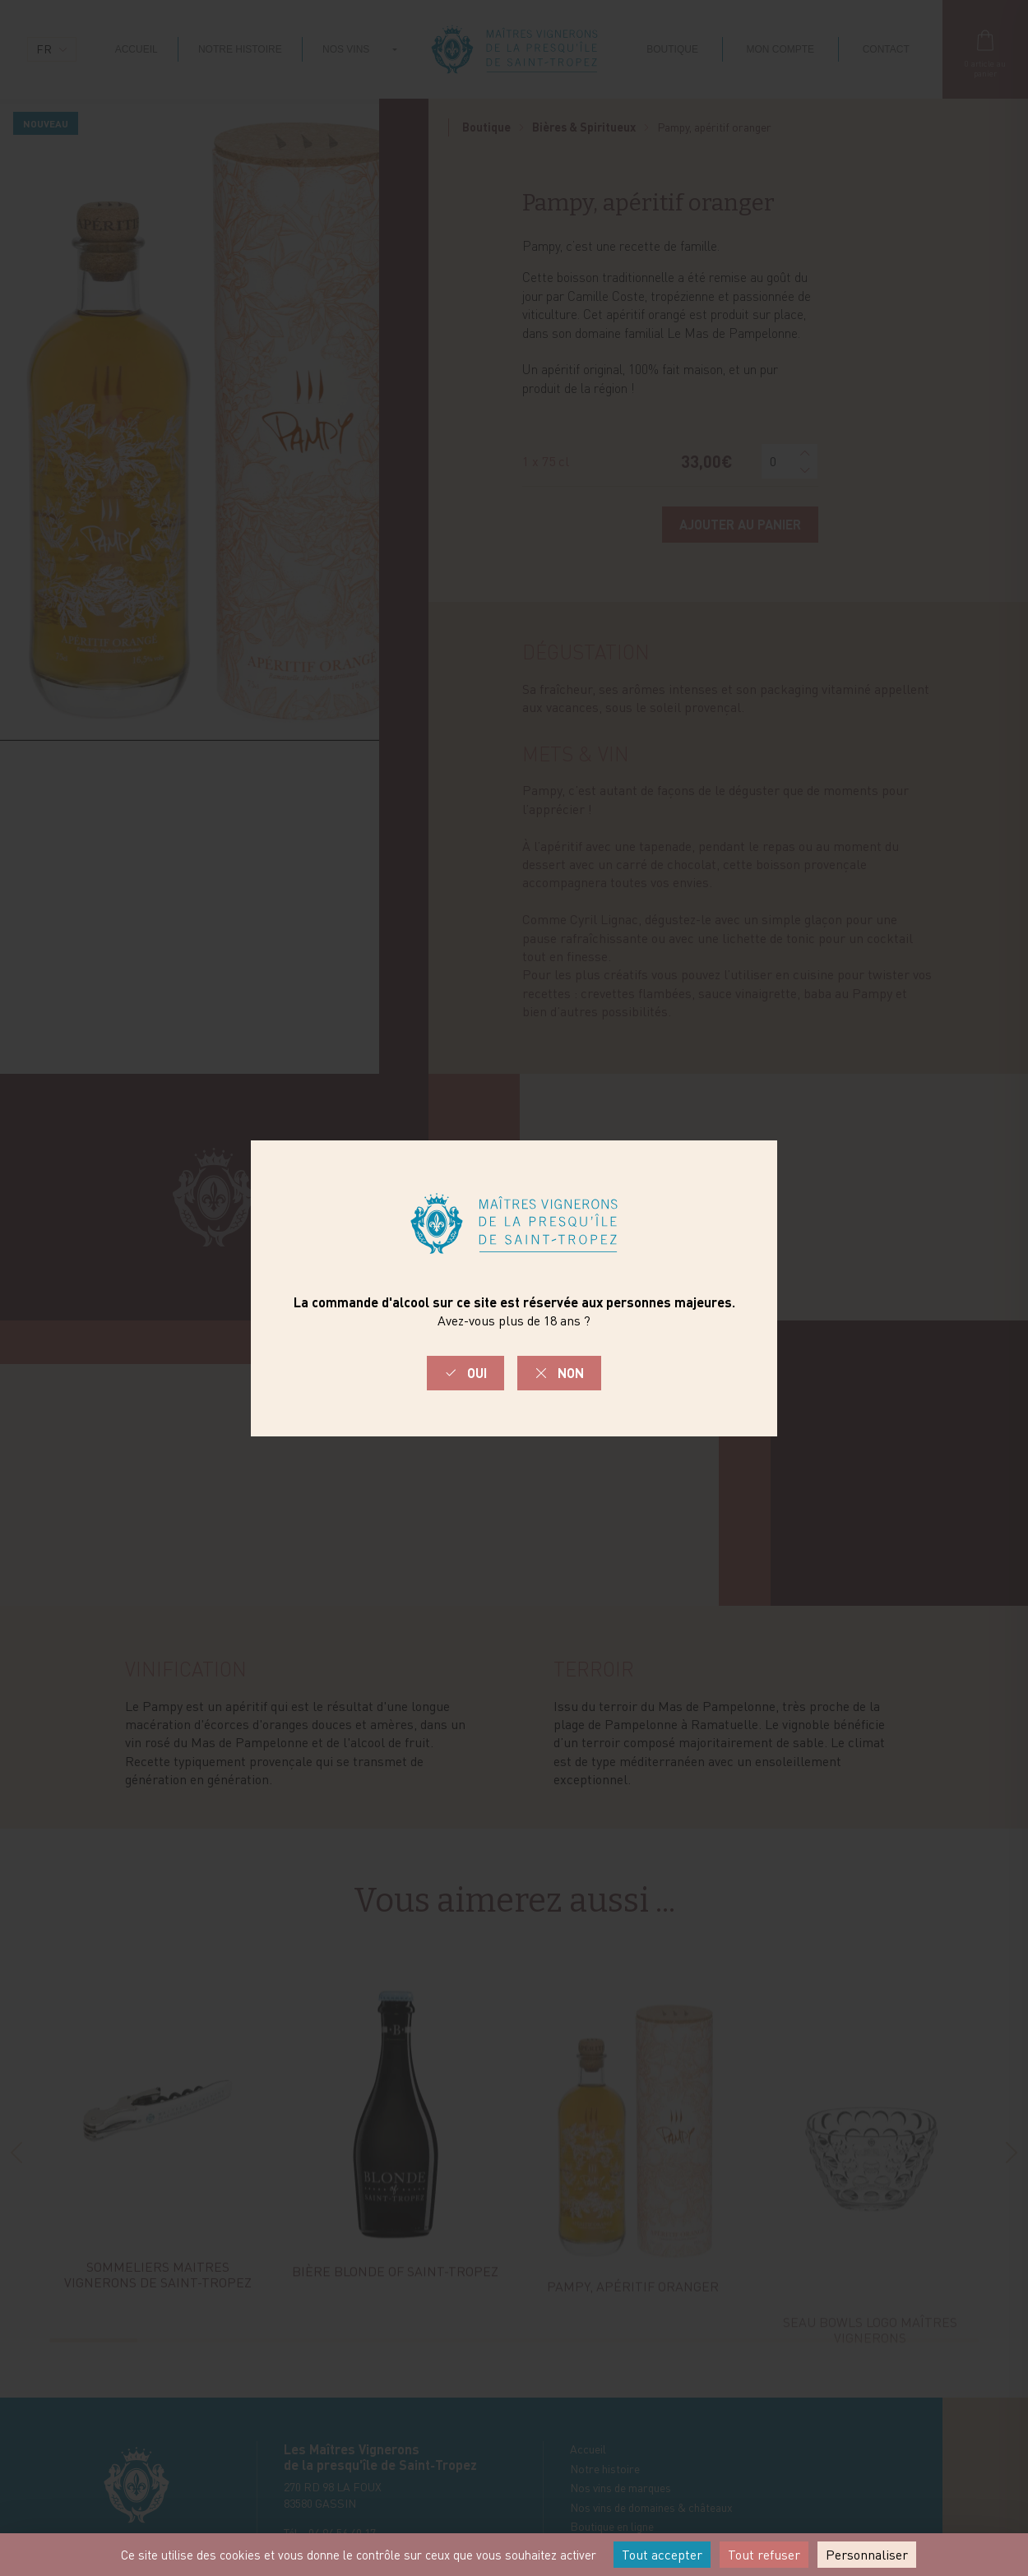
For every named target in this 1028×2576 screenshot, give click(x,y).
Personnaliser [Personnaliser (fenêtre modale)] (867, 2554)
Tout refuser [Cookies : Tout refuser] (764, 2554)
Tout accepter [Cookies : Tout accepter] (662, 2554)
